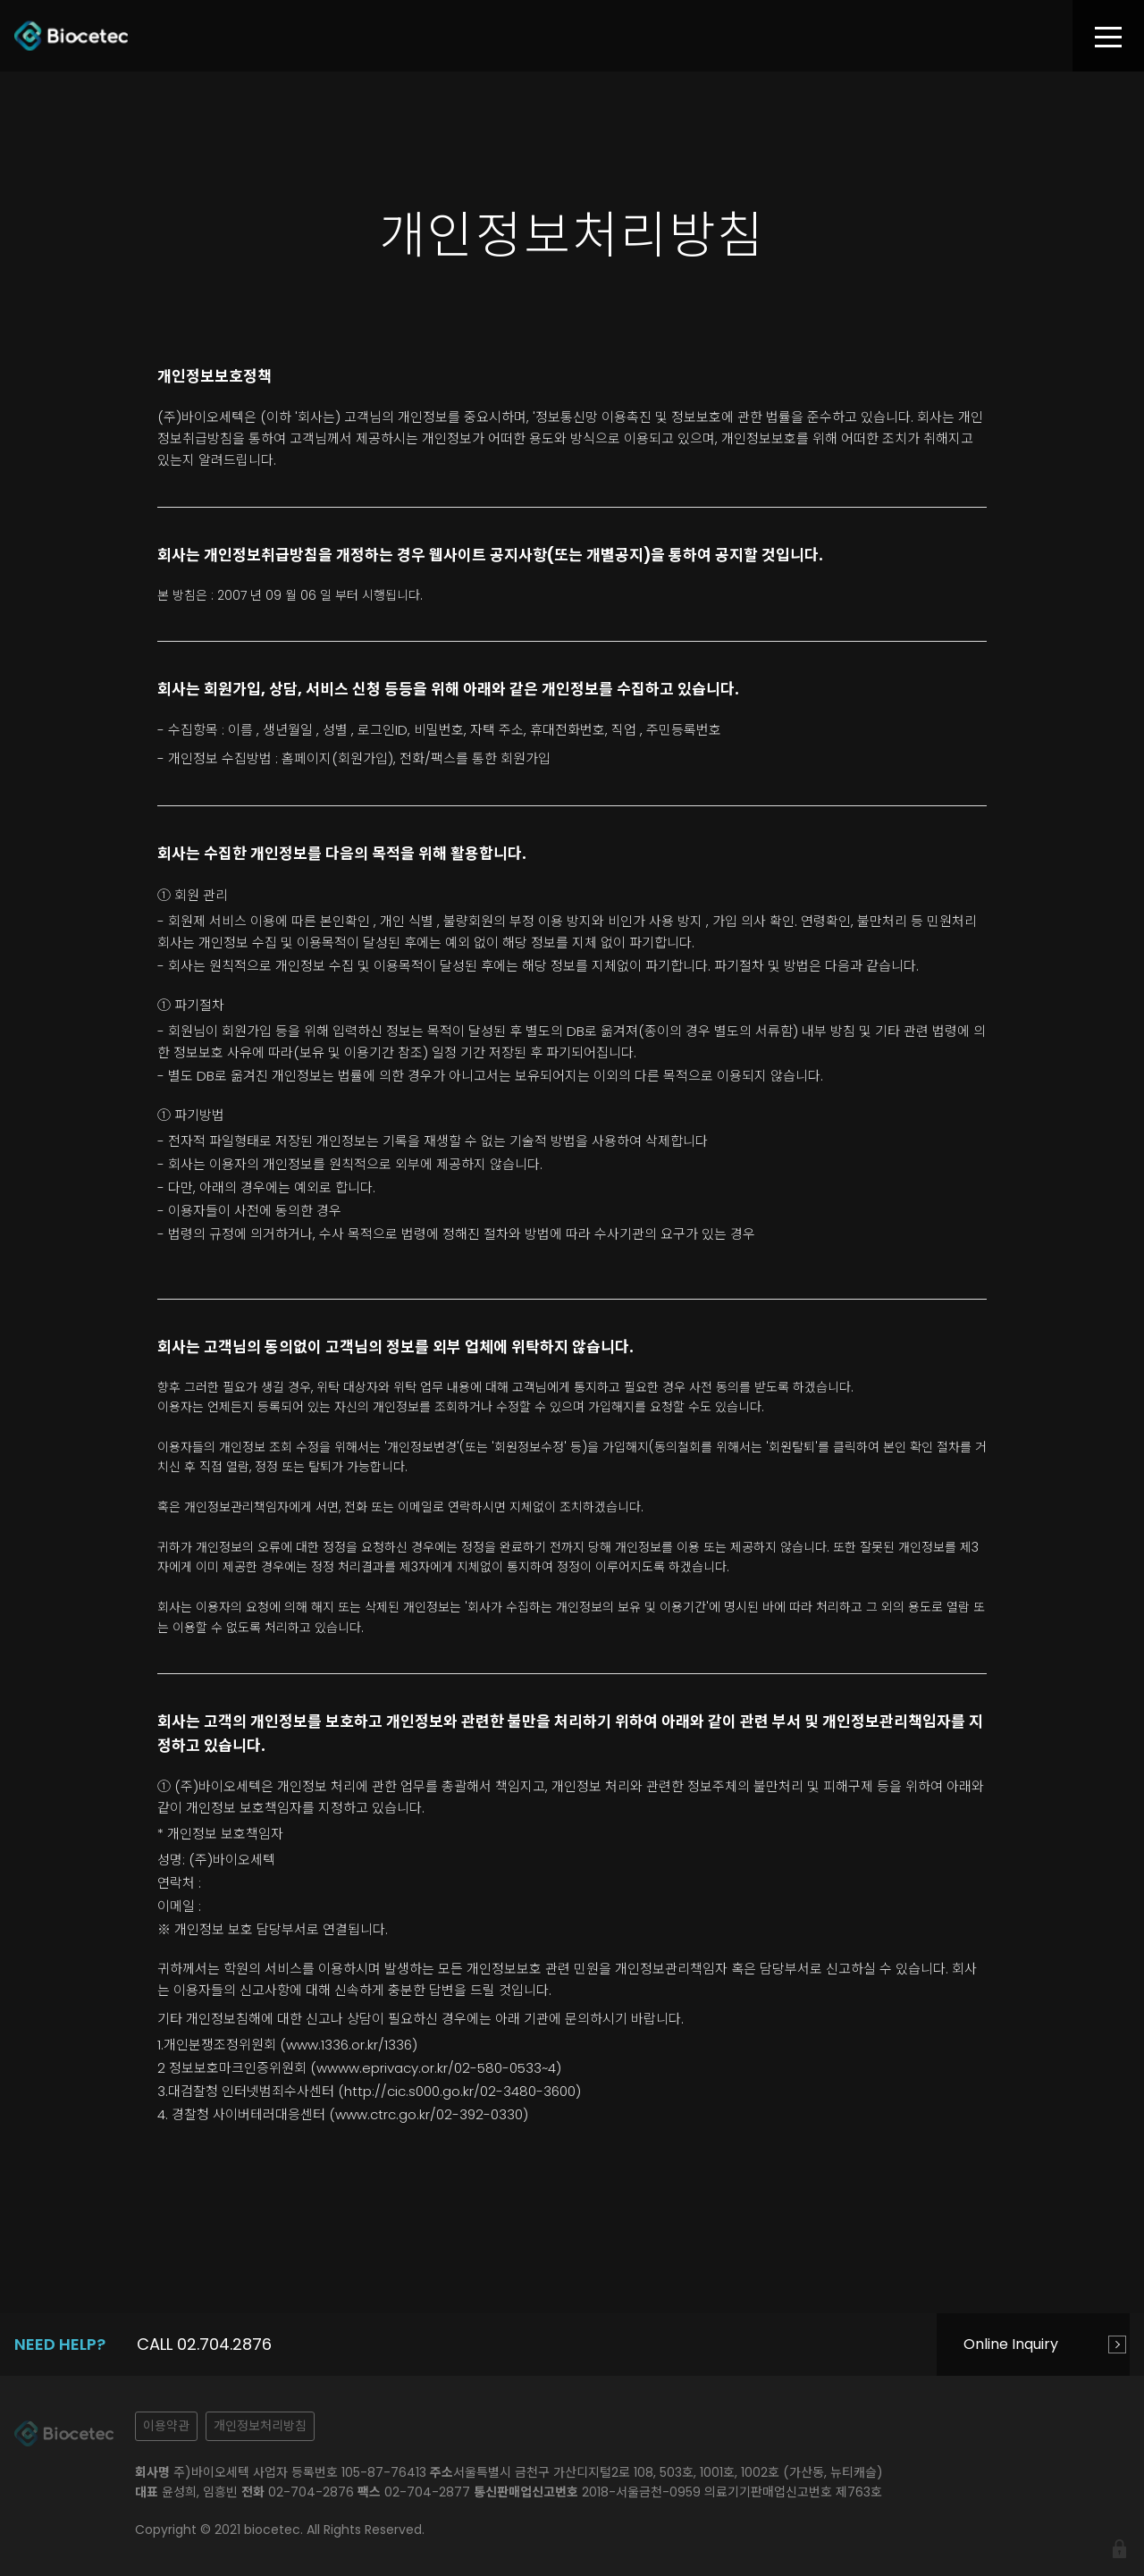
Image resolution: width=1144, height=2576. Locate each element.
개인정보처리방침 (260, 2426)
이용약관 (166, 2426)
